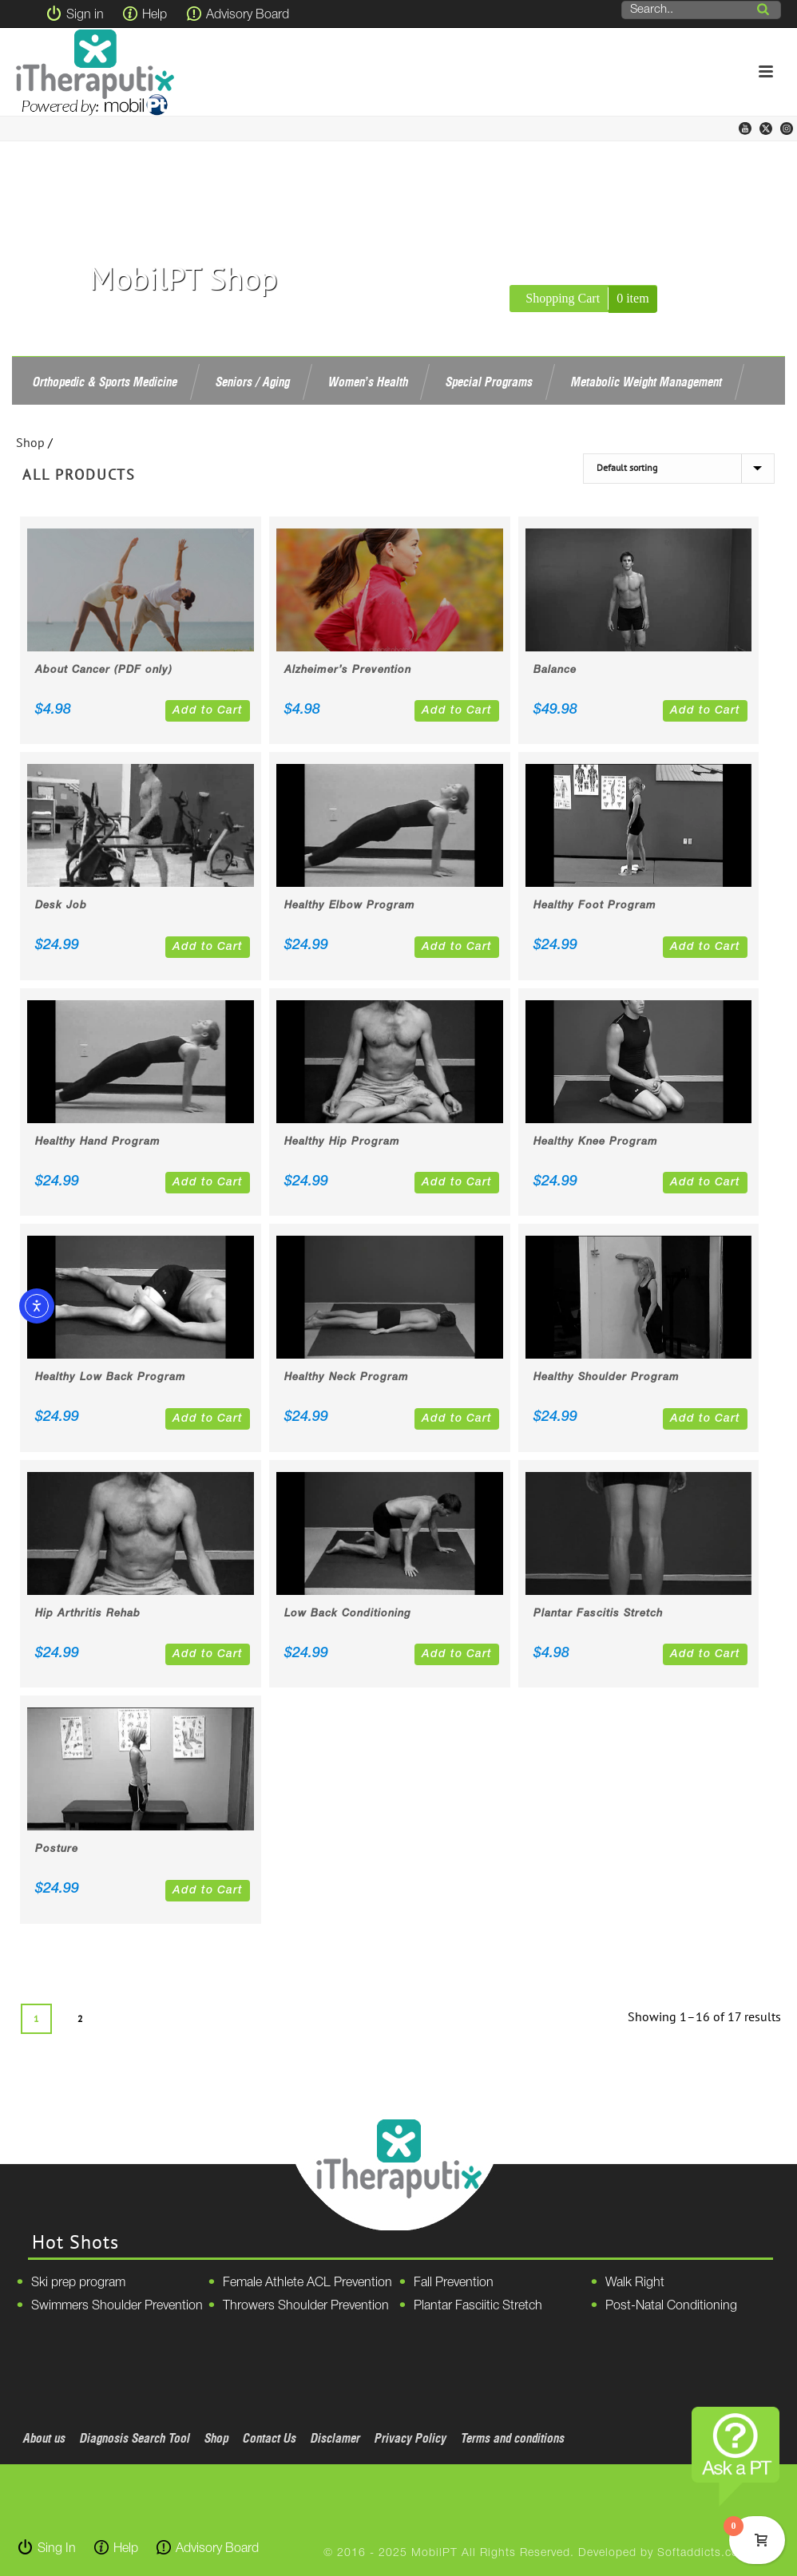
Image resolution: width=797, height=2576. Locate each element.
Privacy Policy (410, 2438)
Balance (555, 670)
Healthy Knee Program (595, 1142)
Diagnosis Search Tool (135, 2438)
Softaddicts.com (703, 2553)
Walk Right (634, 2283)
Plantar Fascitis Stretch (598, 1613)
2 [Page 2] (80, 2018)
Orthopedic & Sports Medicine (105, 381)
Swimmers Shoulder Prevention (117, 2306)
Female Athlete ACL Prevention (307, 2283)
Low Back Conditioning (347, 1613)
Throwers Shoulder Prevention (306, 2306)
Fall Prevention (454, 2283)
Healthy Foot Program (594, 905)
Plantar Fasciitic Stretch (478, 2306)
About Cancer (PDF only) (103, 670)
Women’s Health (368, 381)
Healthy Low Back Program (110, 1377)
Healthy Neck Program (346, 1377)
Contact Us (269, 2438)
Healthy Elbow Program (349, 905)
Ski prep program (78, 2283)
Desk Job (61, 905)
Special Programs (489, 381)
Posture (56, 1849)
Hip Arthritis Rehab (88, 1613)
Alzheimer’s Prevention (347, 670)
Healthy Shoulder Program (606, 1377)
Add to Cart (207, 711)
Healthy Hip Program (342, 1142)
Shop (30, 442)
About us (44, 2438)
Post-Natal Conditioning (671, 2306)
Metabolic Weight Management (646, 381)
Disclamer (335, 2438)
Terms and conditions (513, 2438)
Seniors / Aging (253, 381)
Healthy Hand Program (98, 1142)
